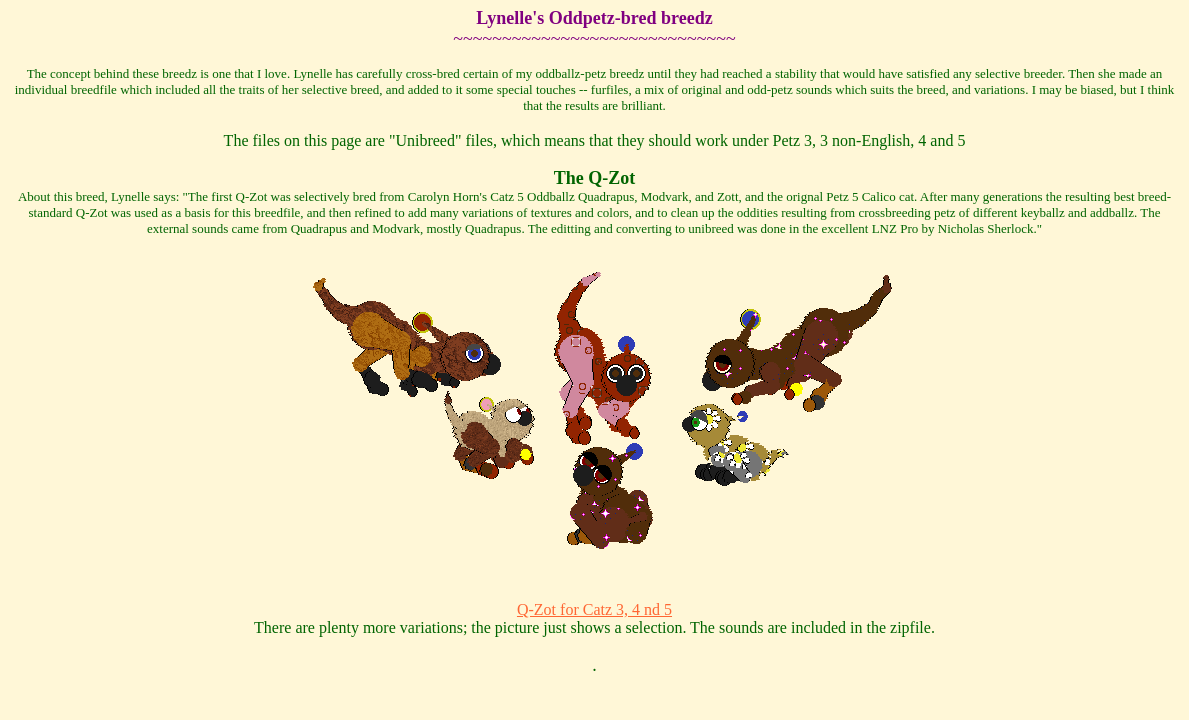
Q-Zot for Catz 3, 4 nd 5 (594, 609)
